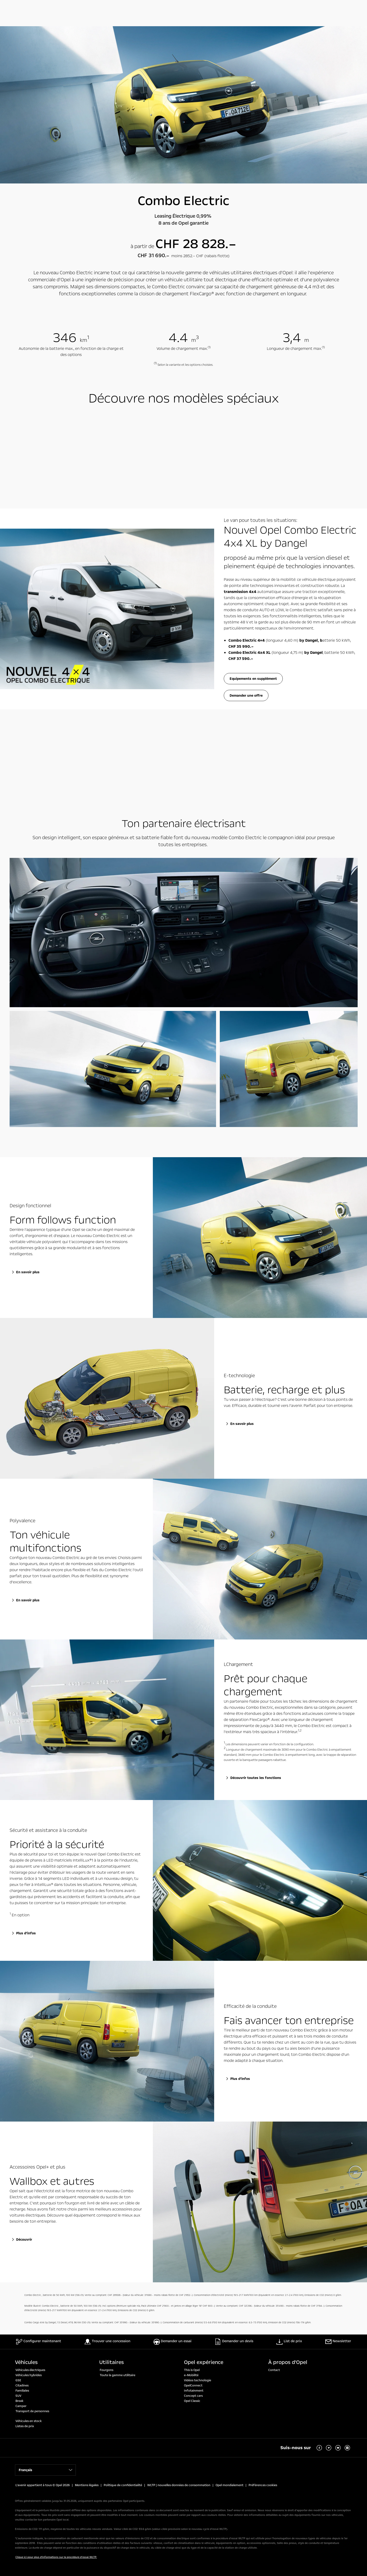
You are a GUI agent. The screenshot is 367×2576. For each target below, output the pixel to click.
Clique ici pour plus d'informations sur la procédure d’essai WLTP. (56, 2557)
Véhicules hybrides (28, 2375)
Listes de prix (24, 2426)
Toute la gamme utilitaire (117, 2375)
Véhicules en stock (28, 2421)
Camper (20, 2406)
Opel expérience (203, 2362)
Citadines (22, 2385)
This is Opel (192, 2370)
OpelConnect (193, 2385)
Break (19, 2401)
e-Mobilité (191, 2375)
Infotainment (193, 2391)
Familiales (22, 2391)
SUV (18, 2396)
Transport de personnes (32, 2411)
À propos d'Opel (287, 2362)
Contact (274, 2370)
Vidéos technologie (197, 2380)
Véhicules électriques (30, 2370)
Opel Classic (192, 2401)
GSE (18, 2380)
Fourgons (106, 2370)
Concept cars (193, 2396)
